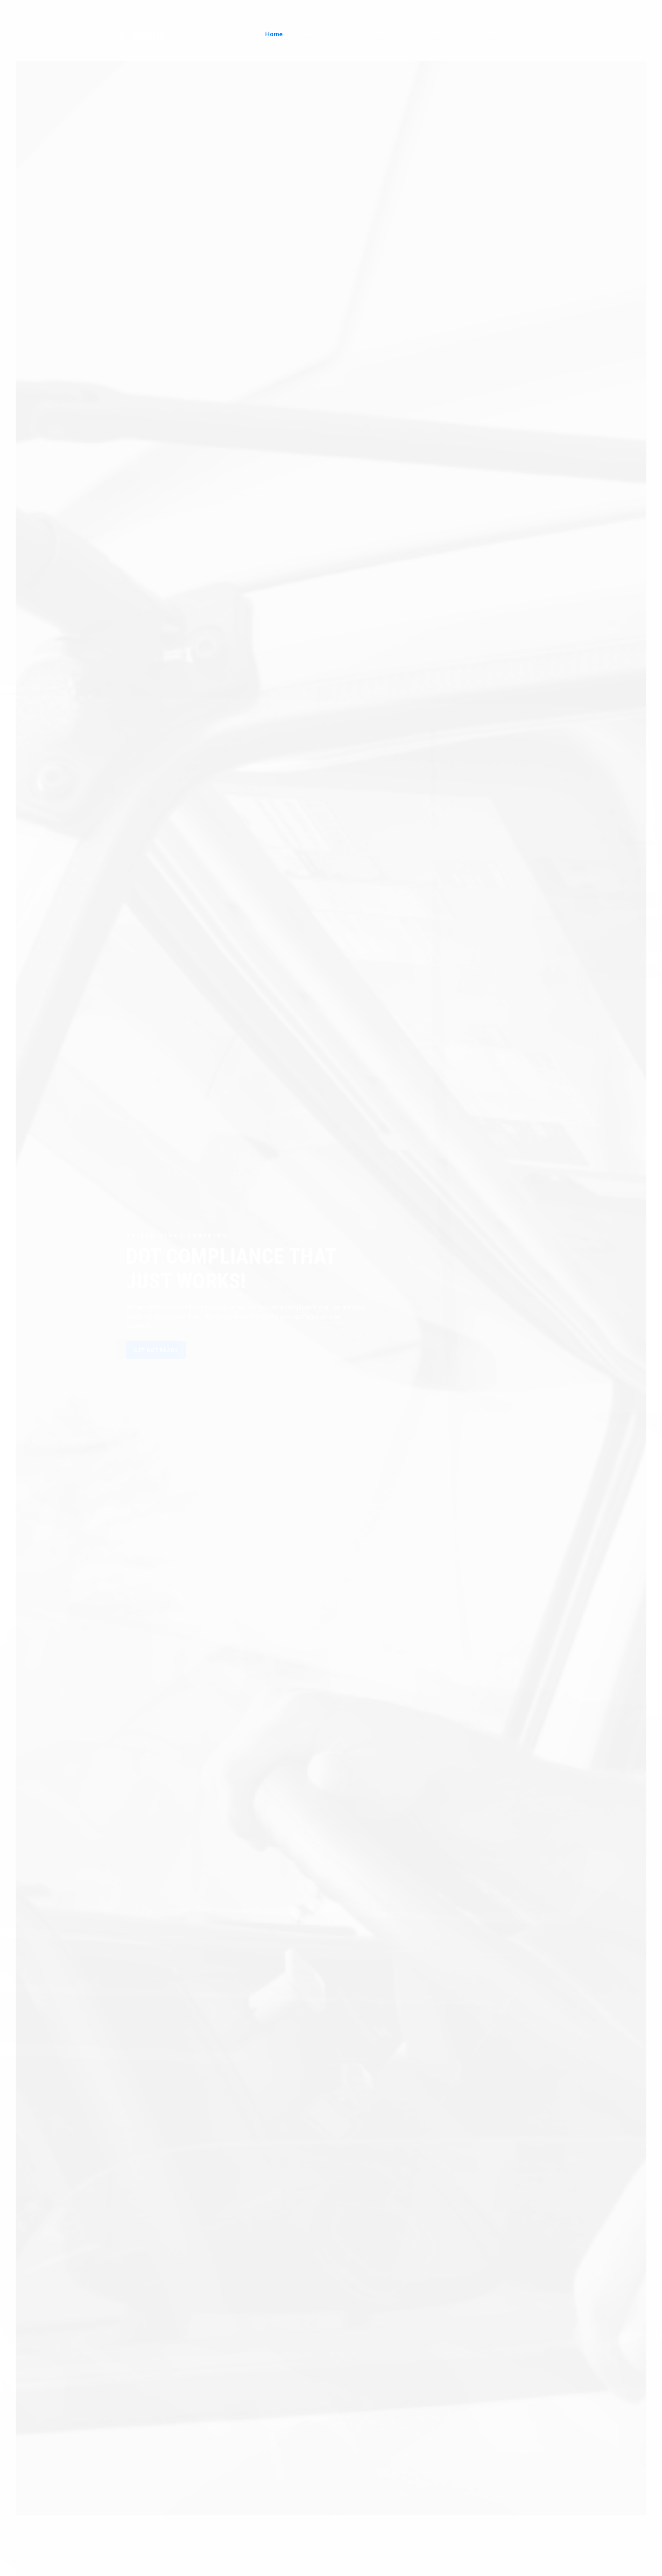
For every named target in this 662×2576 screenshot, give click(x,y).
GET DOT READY (147, 1353)
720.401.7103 (157, 9)
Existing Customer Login (378, 34)
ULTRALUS (141, 35)
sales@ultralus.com (227, 9)
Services (313, 34)
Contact (525, 34)
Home (274, 34)
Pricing (442, 34)
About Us (483, 34)
